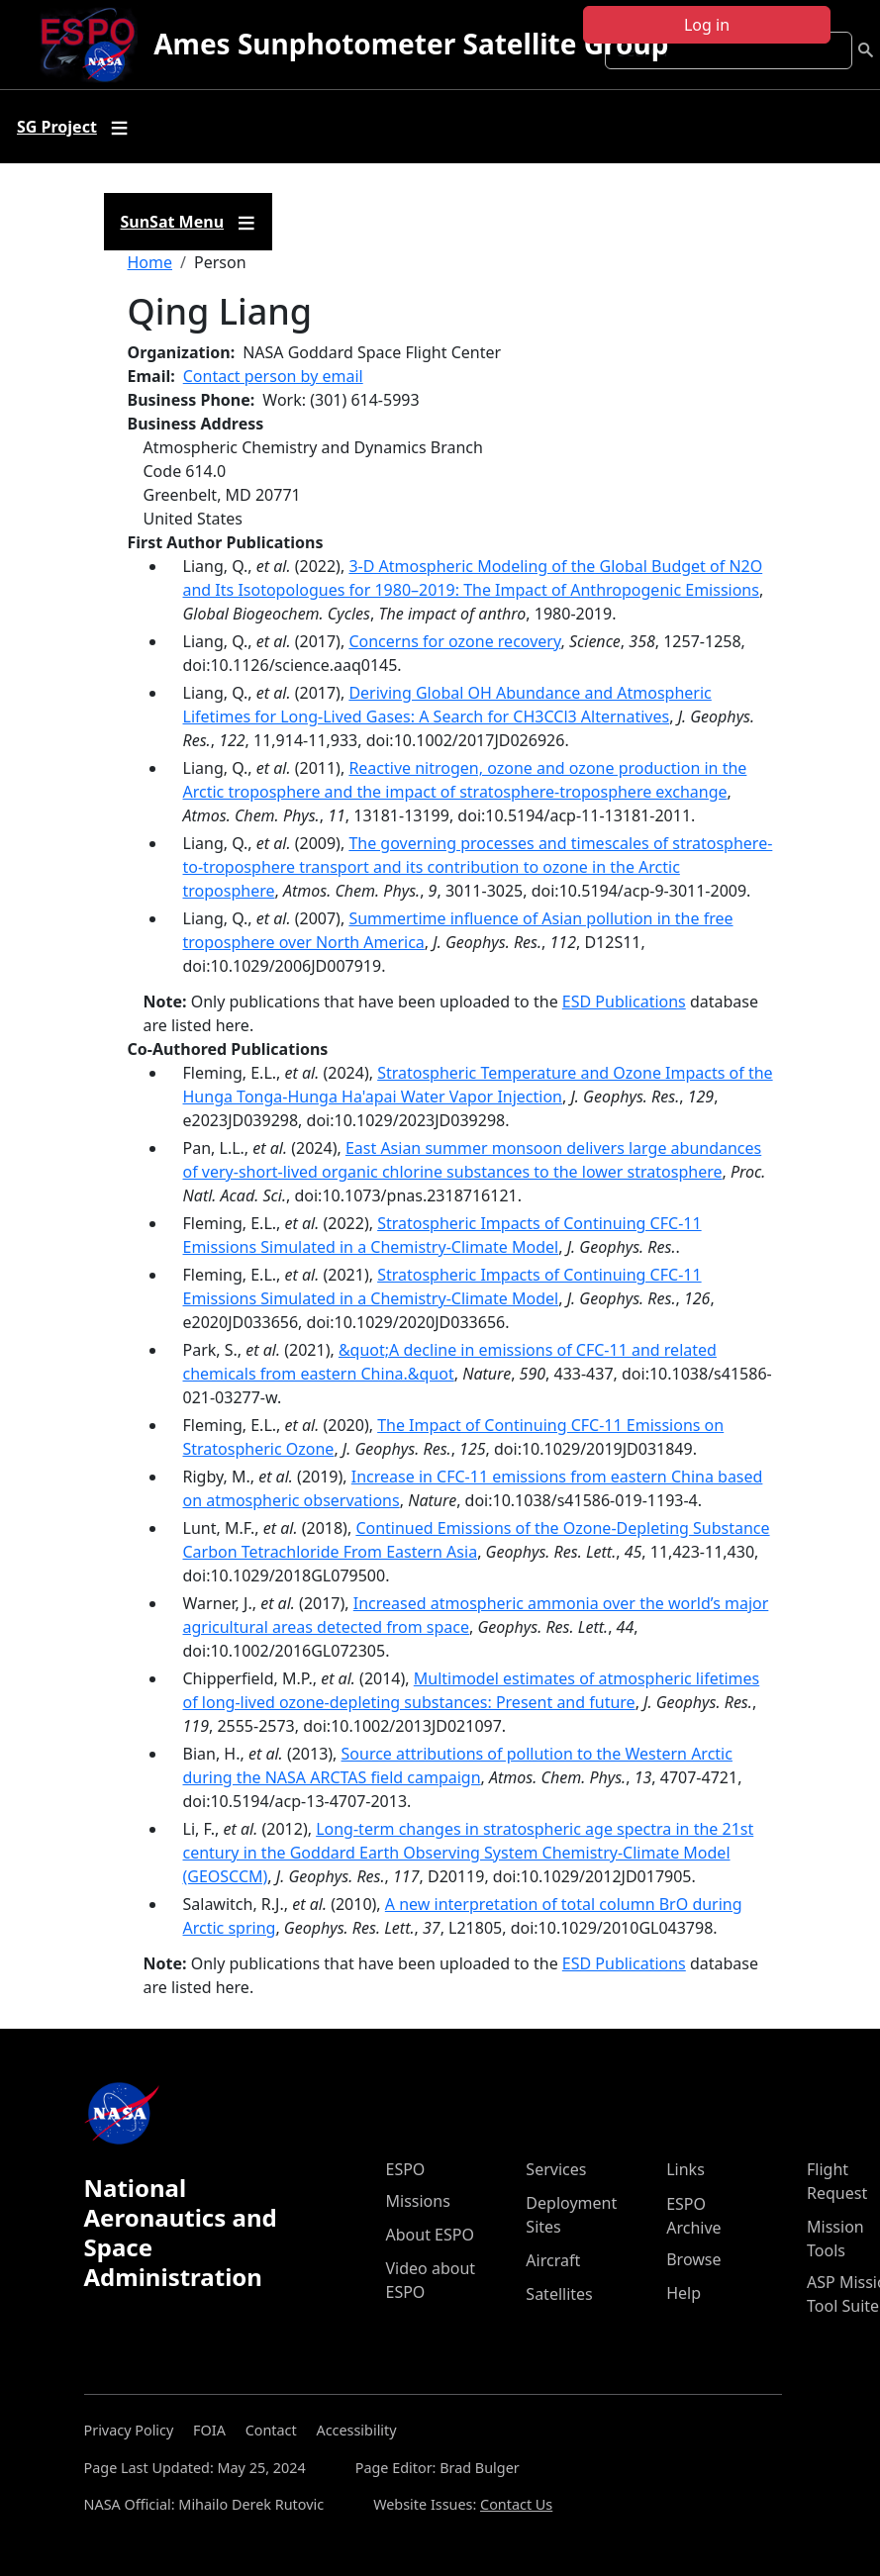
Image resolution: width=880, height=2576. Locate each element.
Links (685, 2169)
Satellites (559, 2294)
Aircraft (553, 2260)
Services (556, 2169)
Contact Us (516, 2504)
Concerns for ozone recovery (454, 641)
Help (683, 2293)
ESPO (406, 2169)
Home (150, 262)
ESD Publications (624, 1001)
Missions (418, 2201)
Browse (693, 2259)
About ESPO (430, 2234)
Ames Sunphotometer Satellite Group (410, 43)
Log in (707, 25)
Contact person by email (273, 376)
